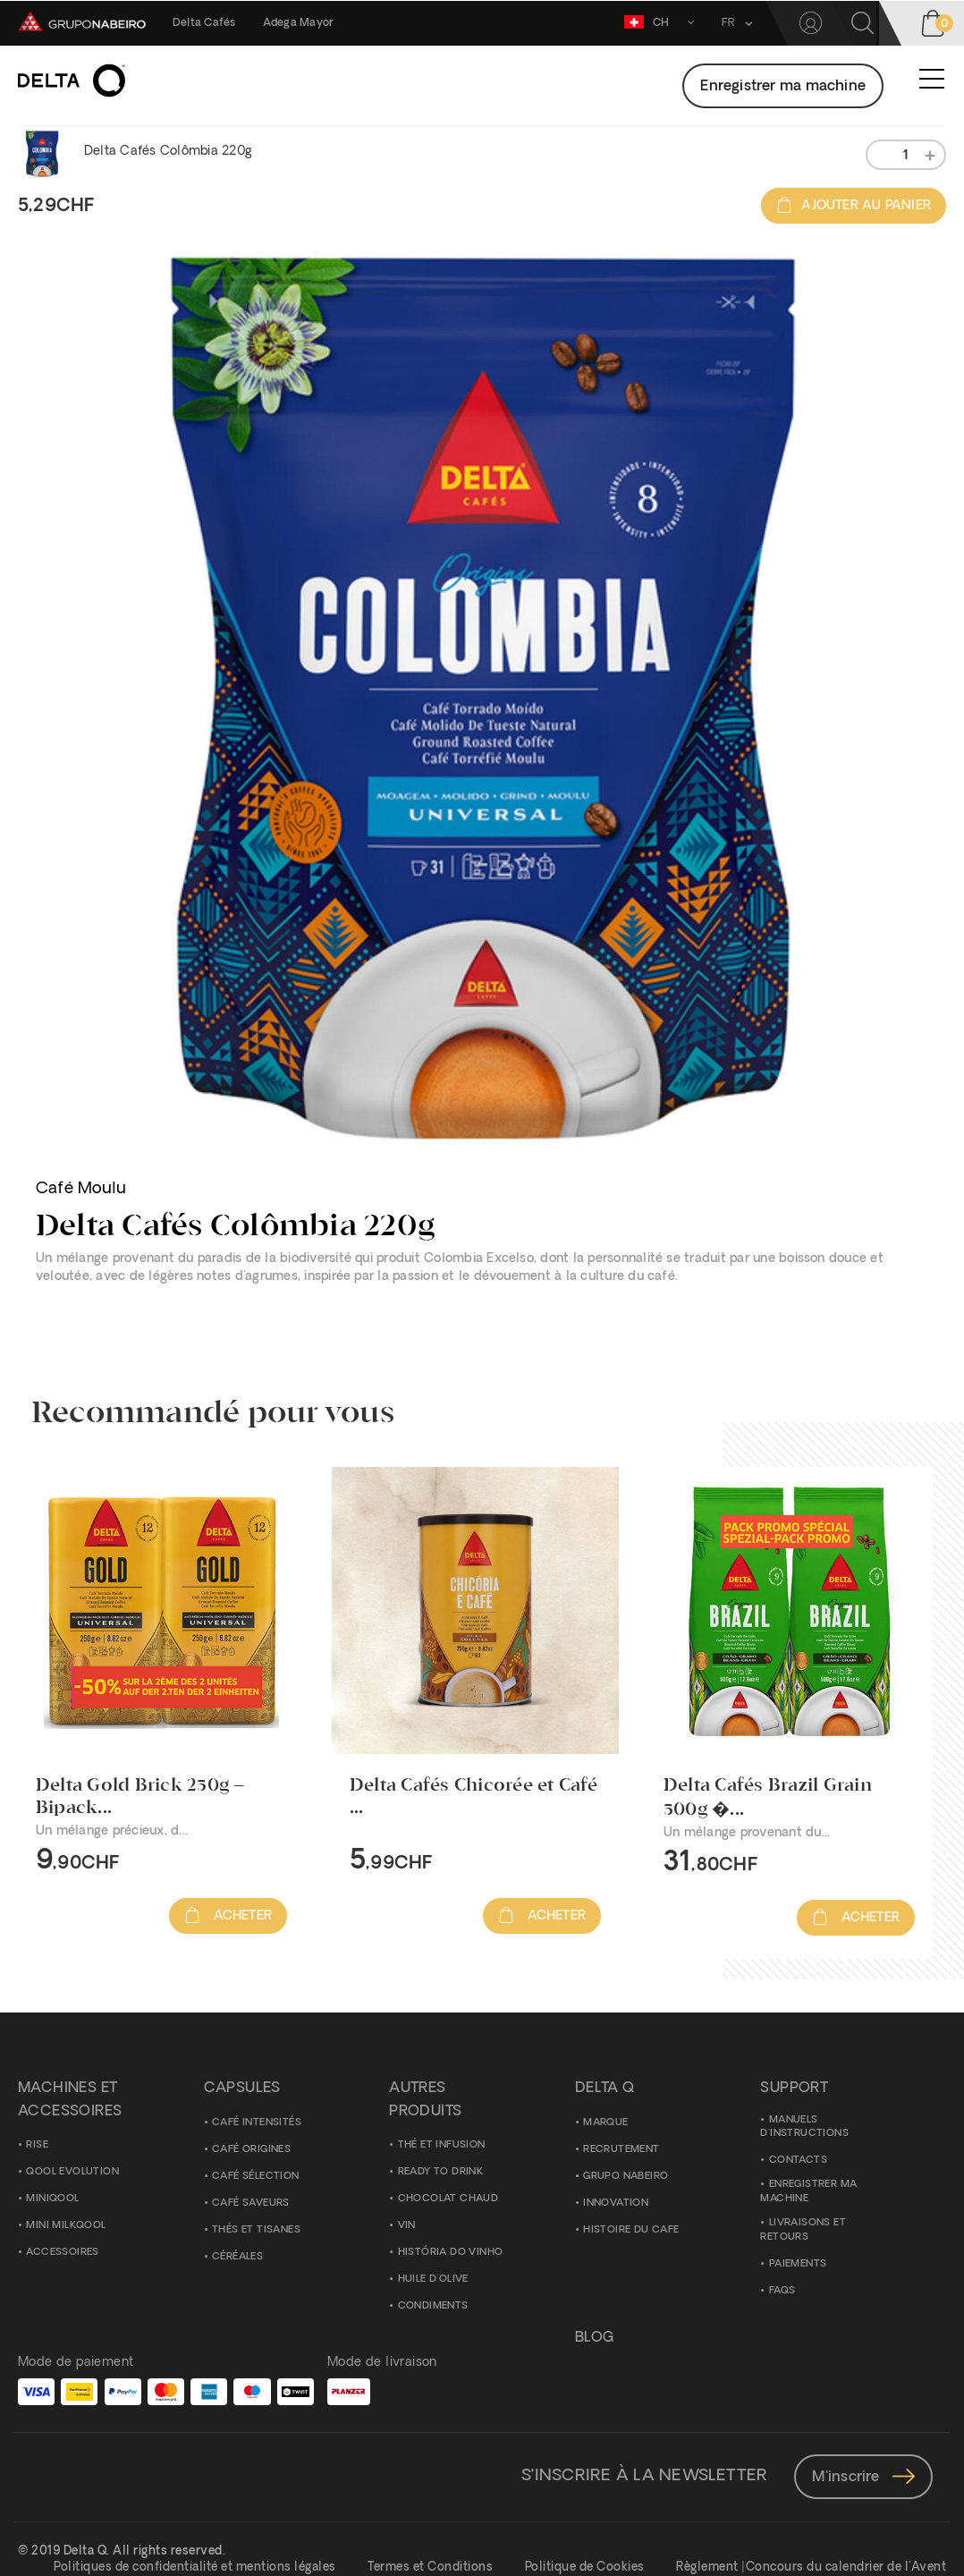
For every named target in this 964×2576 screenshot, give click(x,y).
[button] (733, 23)
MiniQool (52, 2199)
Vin (407, 2226)
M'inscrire (863, 2477)
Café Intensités (256, 2123)
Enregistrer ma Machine (808, 2192)
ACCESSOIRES (62, 2253)
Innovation (615, 2203)
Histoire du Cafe (631, 2230)
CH (662, 22)
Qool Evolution (72, 2172)
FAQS (782, 2291)
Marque (605, 2123)
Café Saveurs (251, 2203)
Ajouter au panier (853, 206)
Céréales (237, 2257)
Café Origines (251, 2150)
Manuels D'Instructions (804, 2127)
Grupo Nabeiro (625, 2177)
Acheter (228, 1916)
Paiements (798, 2264)
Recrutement (621, 2150)
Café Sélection (256, 2177)
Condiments (433, 2306)
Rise (37, 2145)
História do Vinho (450, 2253)
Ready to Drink (441, 2172)
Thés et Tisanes (256, 2230)
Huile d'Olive (433, 2279)
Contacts (798, 2160)
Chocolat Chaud (448, 2199)
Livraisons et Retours (803, 2230)
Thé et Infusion (442, 2145)
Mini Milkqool (66, 2226)
